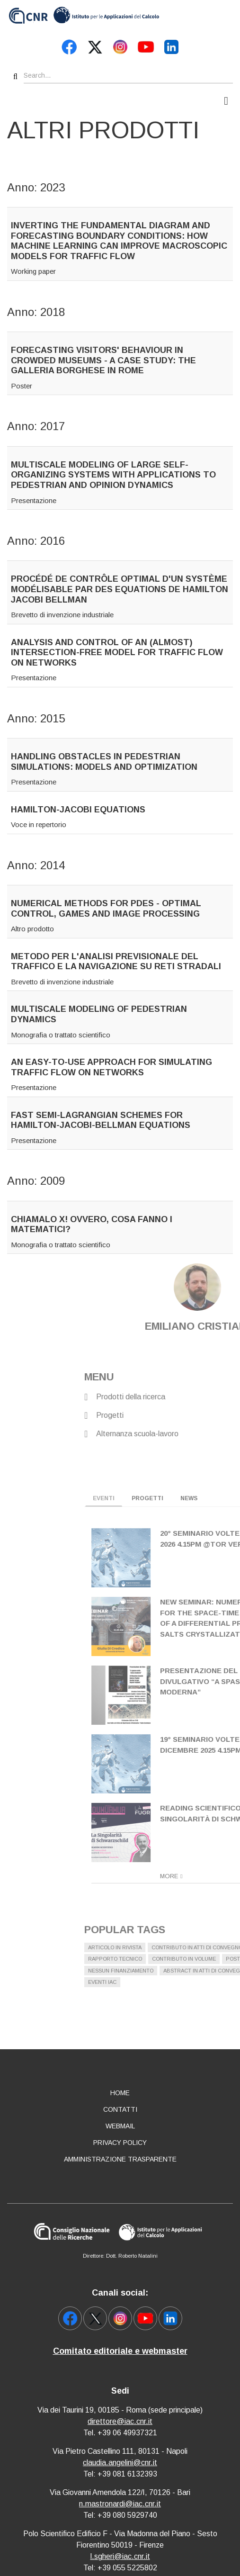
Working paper (33, 271)
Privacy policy (120, 2142)
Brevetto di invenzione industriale (62, 615)
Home (120, 2093)
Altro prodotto (32, 929)
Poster (21, 386)
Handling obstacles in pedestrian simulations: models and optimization (104, 762)
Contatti (120, 2109)
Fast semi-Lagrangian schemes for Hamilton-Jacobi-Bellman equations (100, 1120)
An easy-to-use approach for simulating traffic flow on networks (111, 1067)
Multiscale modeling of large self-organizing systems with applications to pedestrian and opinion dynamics (113, 475)
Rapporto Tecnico (205, 1959)
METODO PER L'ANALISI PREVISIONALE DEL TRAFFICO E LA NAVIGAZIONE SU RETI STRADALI (116, 962)
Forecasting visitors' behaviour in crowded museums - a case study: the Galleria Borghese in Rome (103, 360)
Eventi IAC (192, 1982)
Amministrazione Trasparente (120, 2159)
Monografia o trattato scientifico (60, 1035)
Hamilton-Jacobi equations (78, 809)
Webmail (120, 2126)
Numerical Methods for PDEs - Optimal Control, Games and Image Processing (106, 909)
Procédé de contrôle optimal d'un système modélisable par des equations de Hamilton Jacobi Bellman (119, 589)
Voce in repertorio (38, 824)
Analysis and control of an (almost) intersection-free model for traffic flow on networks (117, 652)
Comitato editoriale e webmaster (120, 2351)
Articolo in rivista (205, 1947)
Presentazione (33, 500)
